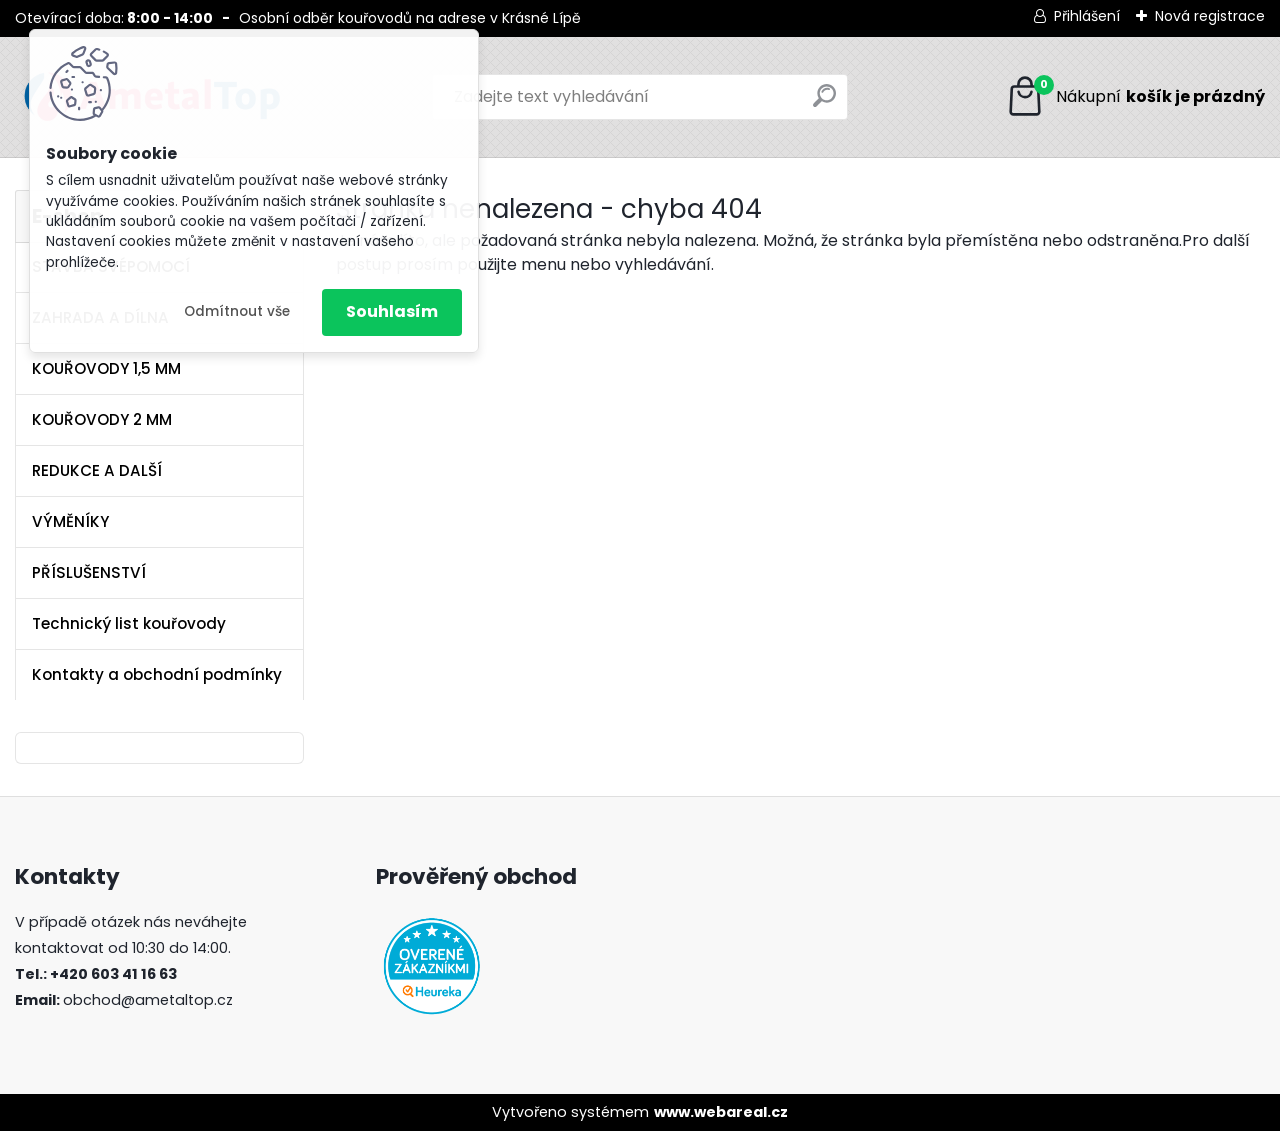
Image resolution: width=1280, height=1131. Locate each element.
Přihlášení (1087, 16)
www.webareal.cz (721, 1112)
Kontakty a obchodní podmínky (157, 674)
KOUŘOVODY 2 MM (102, 419)
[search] (824, 103)
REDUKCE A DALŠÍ (97, 470)
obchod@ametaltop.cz (148, 1000)
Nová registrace (1210, 16)
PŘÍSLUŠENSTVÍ (89, 572)
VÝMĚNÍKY (70, 521)
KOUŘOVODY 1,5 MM (106, 368)
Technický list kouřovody (129, 623)
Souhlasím (392, 311)
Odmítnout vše (237, 311)
